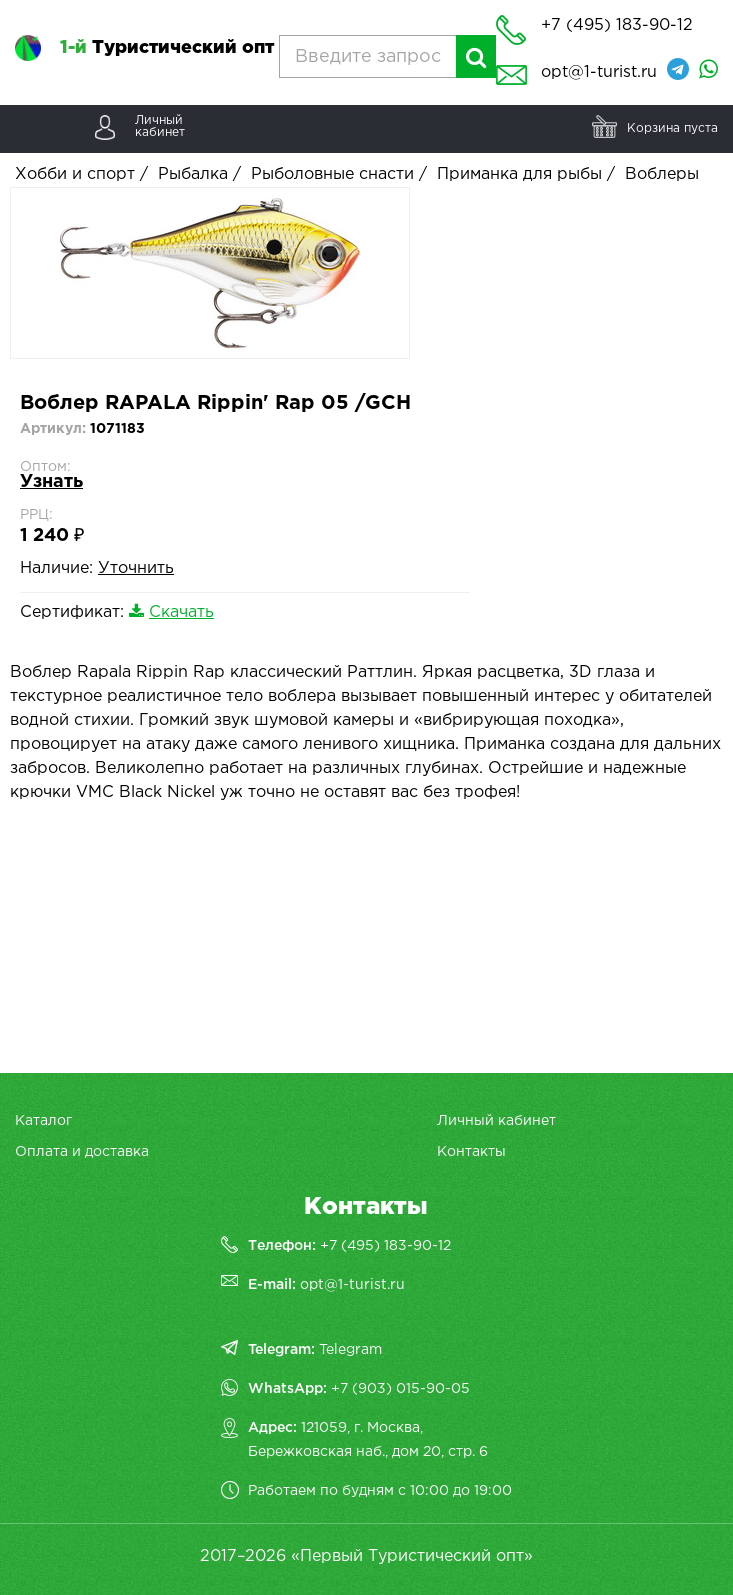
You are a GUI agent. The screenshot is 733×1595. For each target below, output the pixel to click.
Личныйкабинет (160, 126)
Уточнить (136, 568)
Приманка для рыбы (519, 174)
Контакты (471, 1152)
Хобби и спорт (75, 174)
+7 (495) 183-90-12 (385, 1246)
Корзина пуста (672, 128)
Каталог (43, 1121)
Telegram (350, 1350)
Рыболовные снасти (332, 174)
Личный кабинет (496, 1121)
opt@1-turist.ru (599, 72)
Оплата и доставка (82, 1152)
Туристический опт (167, 48)
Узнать (51, 482)
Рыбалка (193, 174)
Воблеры (662, 174)
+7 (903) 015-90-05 (400, 1389)
